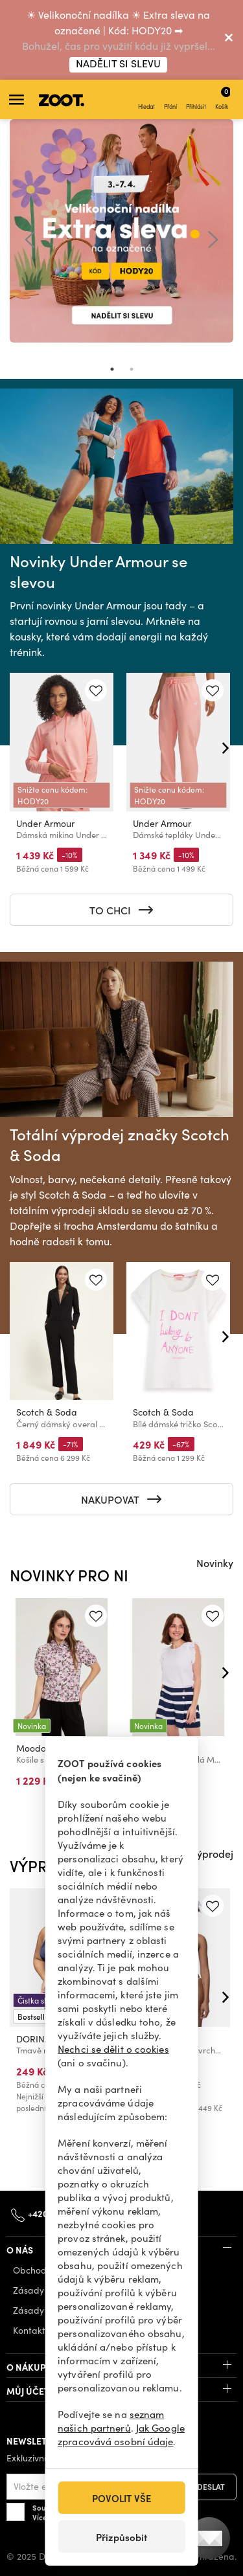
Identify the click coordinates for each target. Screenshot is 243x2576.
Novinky (214, 1562)
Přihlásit (196, 99)
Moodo (31, 1748)
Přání (170, 99)
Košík (222, 97)
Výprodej (212, 1853)
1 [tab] (112, 369)
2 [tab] (131, 369)
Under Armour (45, 823)
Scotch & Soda (46, 1412)
